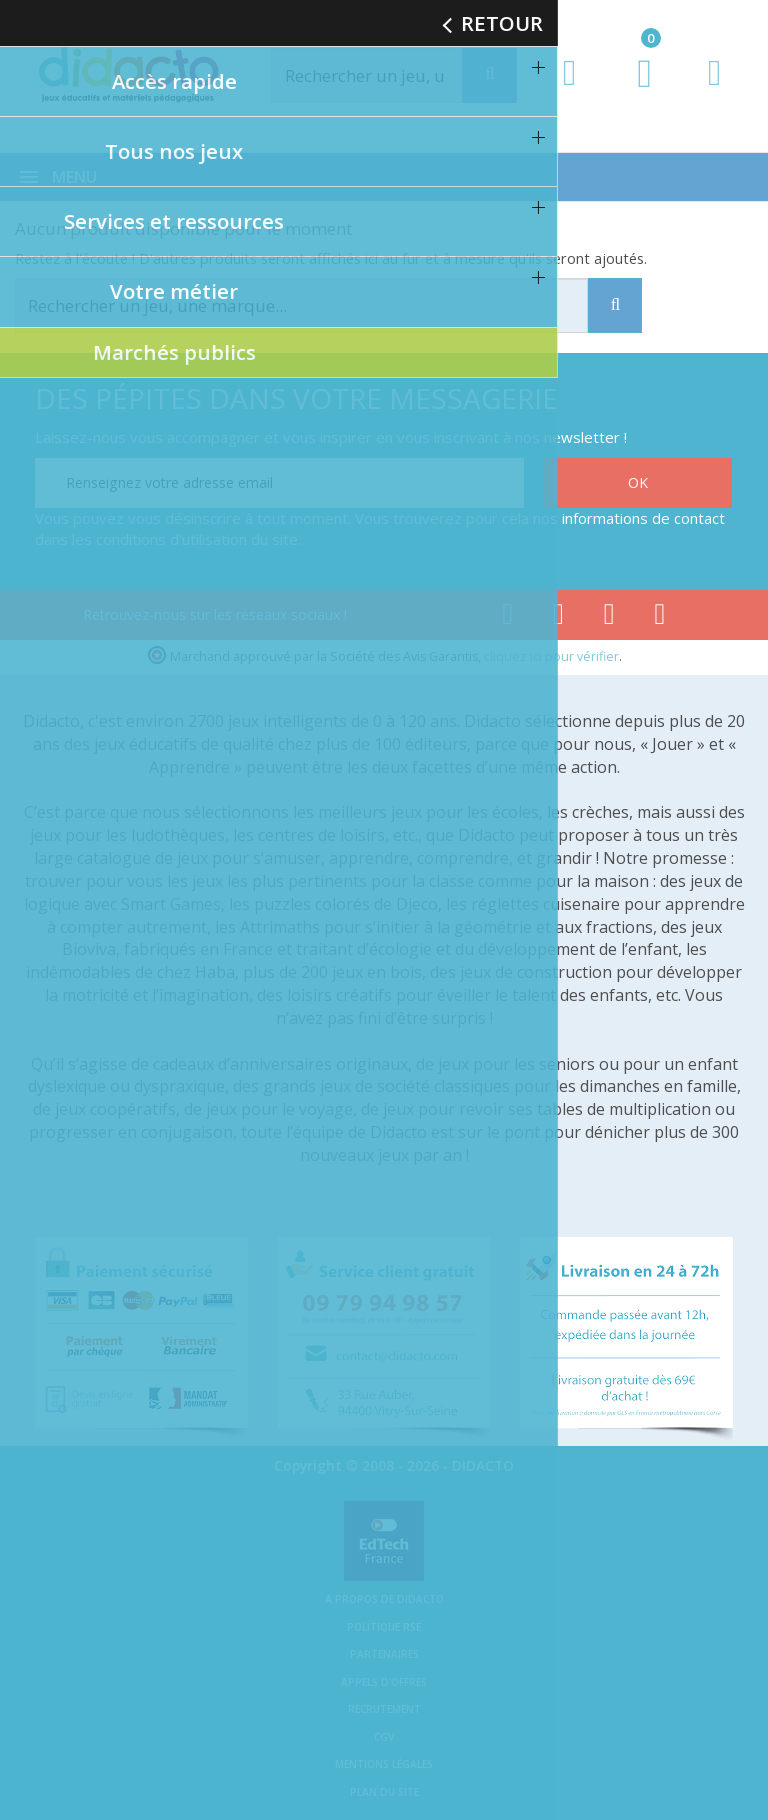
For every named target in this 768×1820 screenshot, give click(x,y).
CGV (384, 1737)
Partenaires (384, 1654)
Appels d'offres (384, 1682)
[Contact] (714, 91)
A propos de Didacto (384, 1599)
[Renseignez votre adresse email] (279, 483)
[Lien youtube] (558, 618)
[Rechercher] (388, 75)
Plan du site (384, 1792)
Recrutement (384, 1709)
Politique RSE (384, 1627)
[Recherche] (489, 75)
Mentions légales (384, 1764)
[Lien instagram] (609, 618)
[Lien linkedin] (660, 618)
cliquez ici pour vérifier (551, 656)
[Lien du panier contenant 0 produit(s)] (634, 92)
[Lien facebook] (507, 618)
